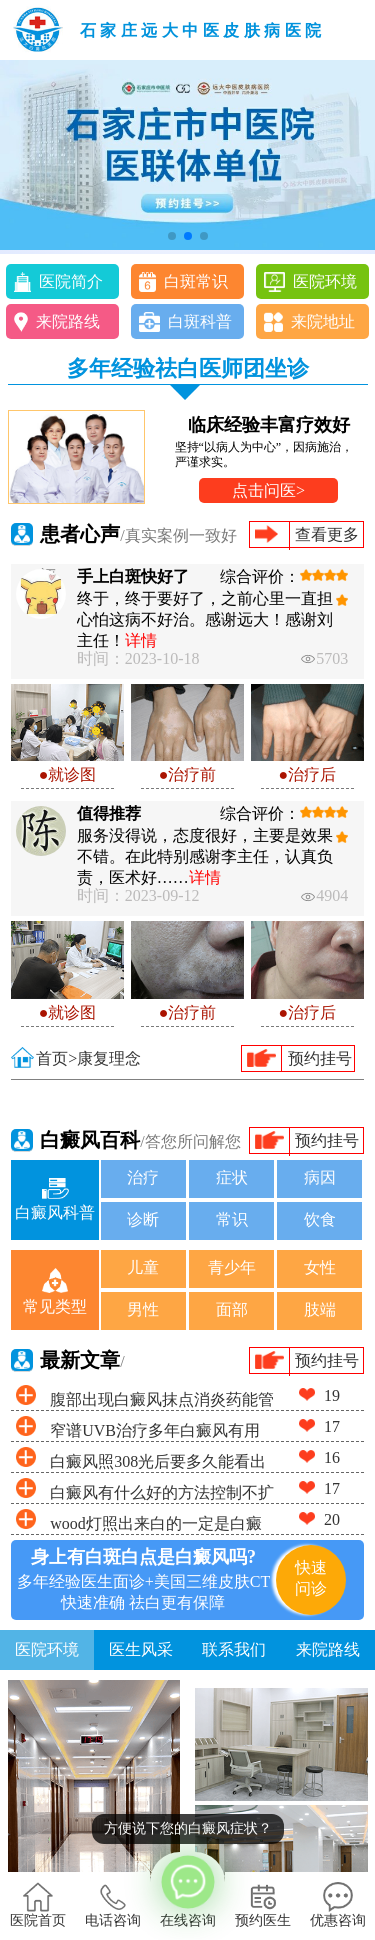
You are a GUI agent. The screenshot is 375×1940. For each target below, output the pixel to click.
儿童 (143, 1267)
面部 (232, 1309)
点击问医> (268, 490)
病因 (320, 1177)
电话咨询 (113, 1905)
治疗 (143, 1177)
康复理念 (109, 1058)
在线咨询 (187, 1890)
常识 (232, 1219)
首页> (56, 1058)
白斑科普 (200, 321)
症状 (232, 1177)
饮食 (320, 1219)
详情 (141, 640)
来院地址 (323, 321)
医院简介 (71, 281)
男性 (143, 1309)
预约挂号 (320, 1058)
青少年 (232, 1267)
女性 (320, 1267)
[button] (172, 236)
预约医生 (263, 1905)
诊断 (143, 1219)
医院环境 (325, 281)
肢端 (320, 1309)
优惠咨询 (338, 1905)
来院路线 (68, 321)
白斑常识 (196, 281)
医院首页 (38, 1905)
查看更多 (327, 534)
